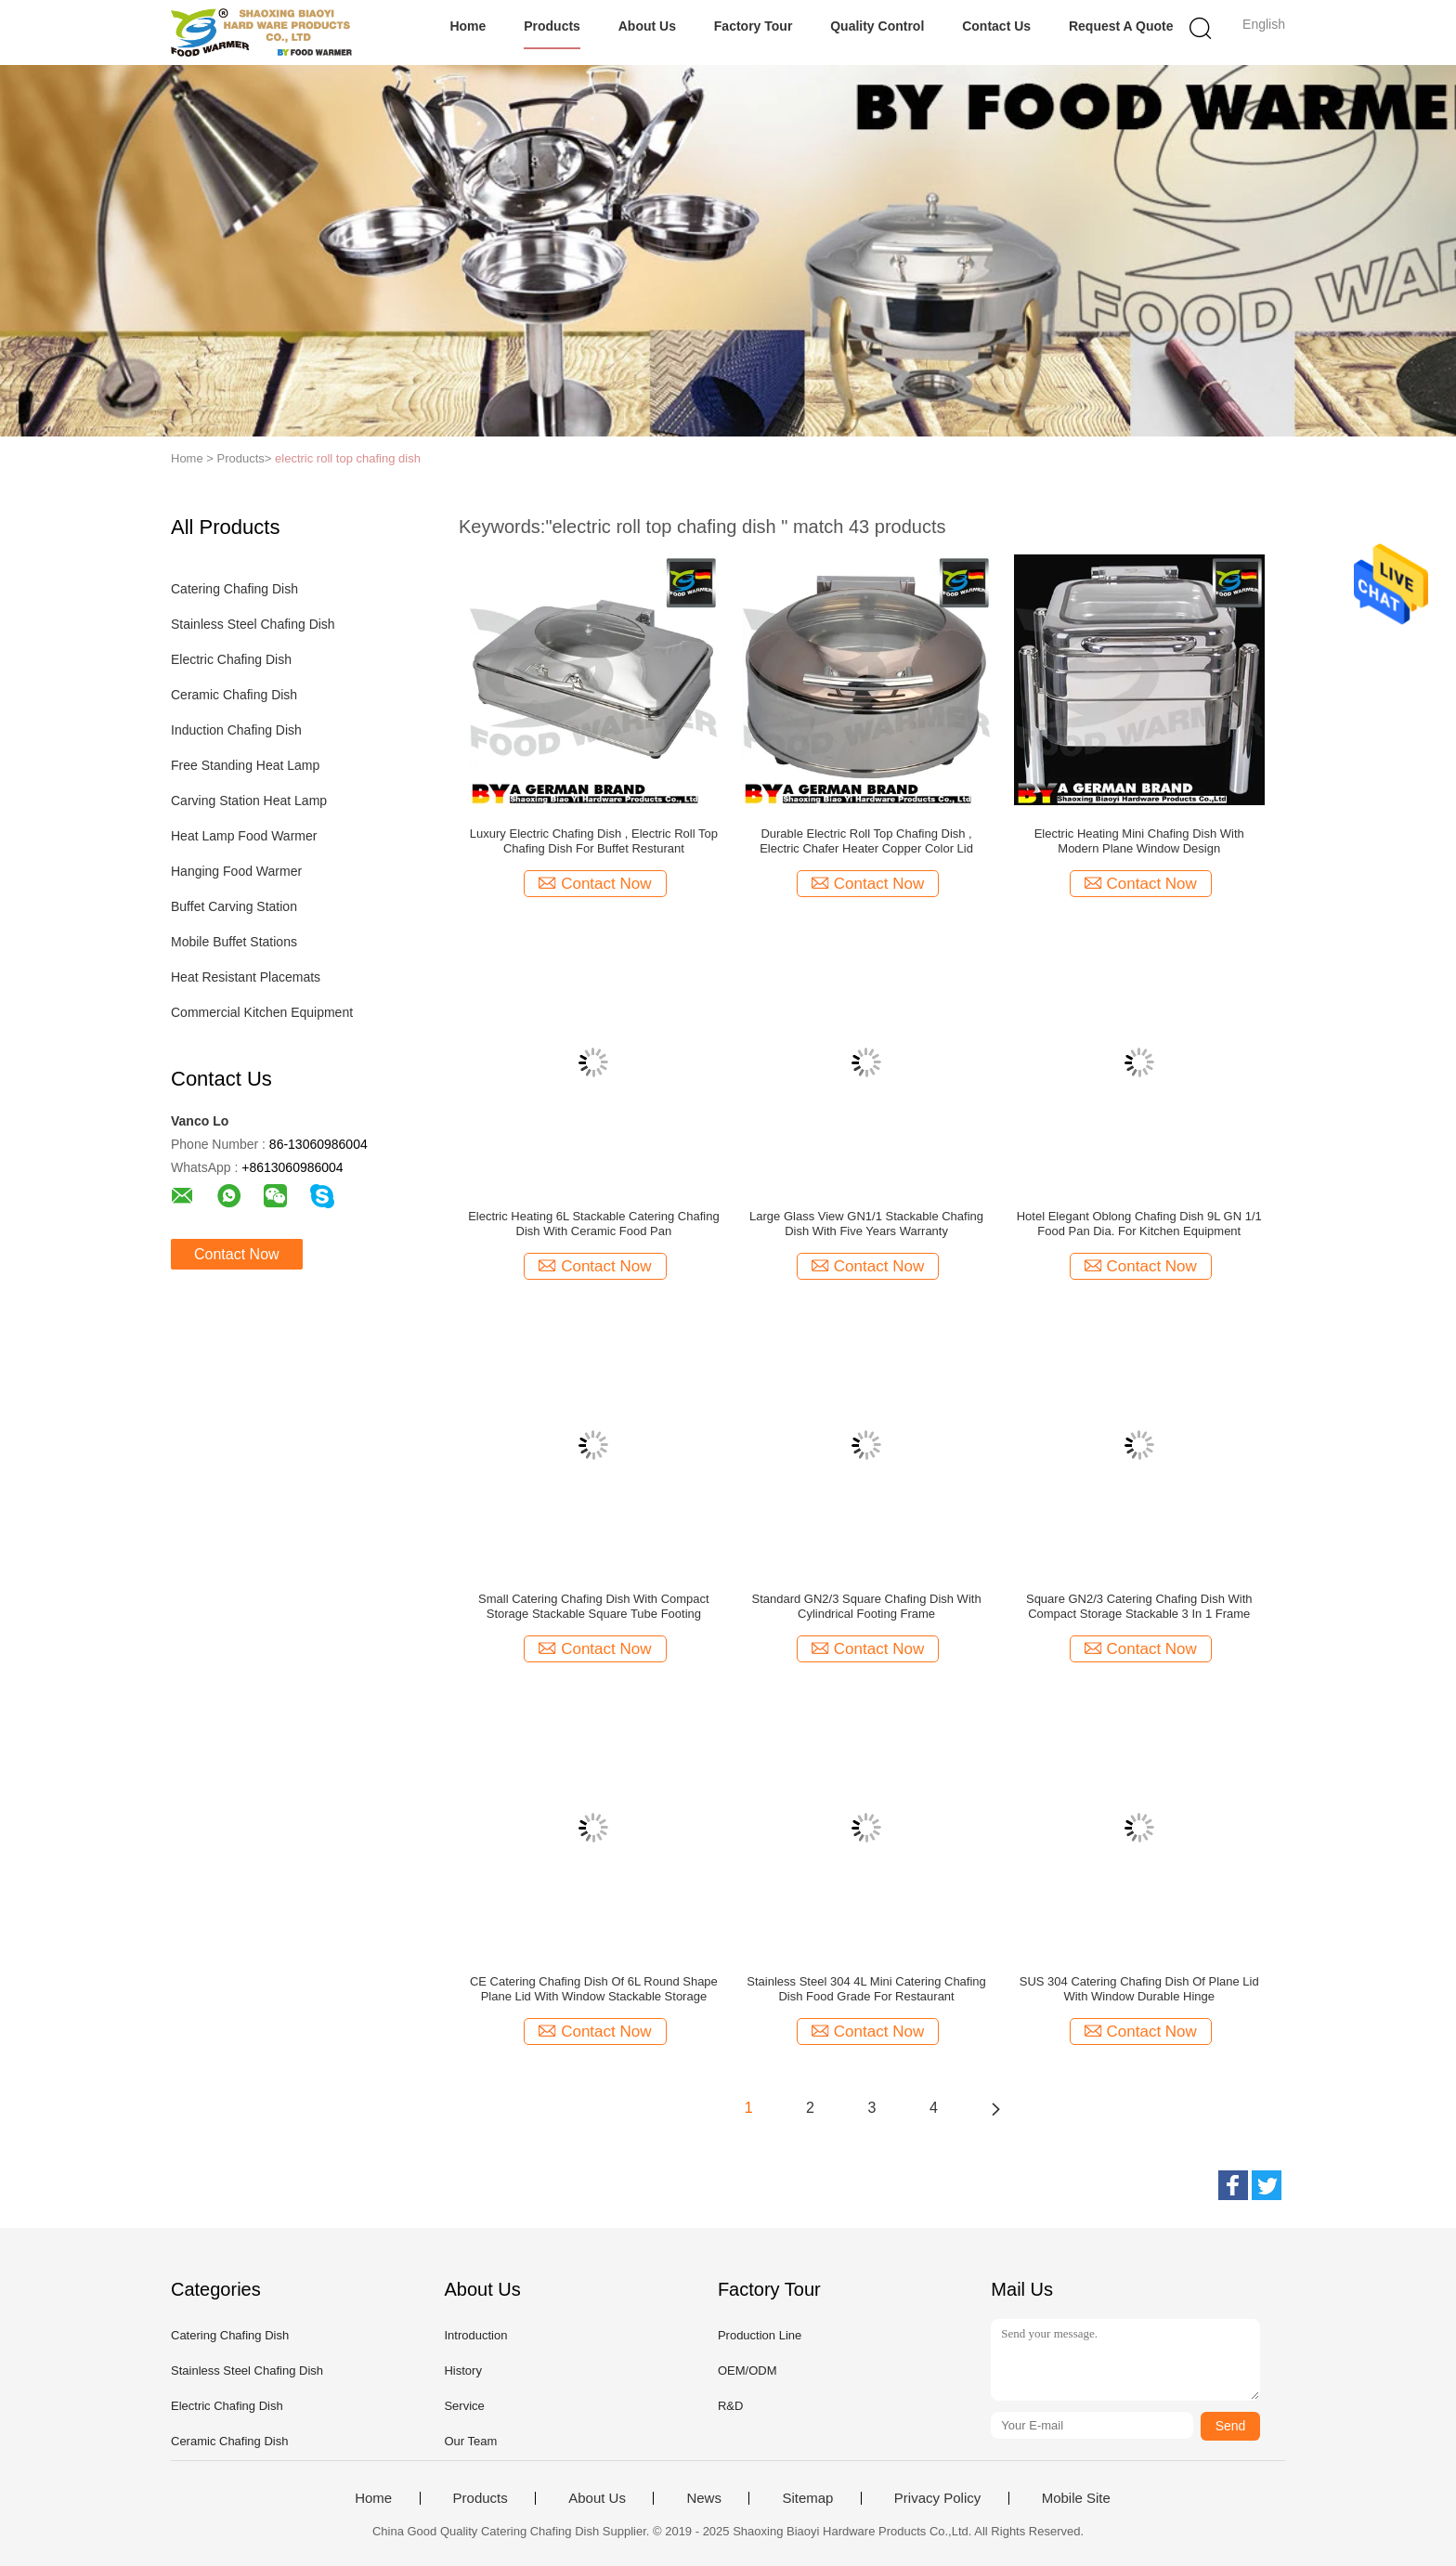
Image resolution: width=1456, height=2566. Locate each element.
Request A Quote (1121, 26)
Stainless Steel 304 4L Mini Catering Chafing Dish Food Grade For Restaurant (866, 1988)
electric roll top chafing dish (348, 458)
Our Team (470, 2441)
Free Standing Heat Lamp (245, 765)
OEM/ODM (747, 2370)
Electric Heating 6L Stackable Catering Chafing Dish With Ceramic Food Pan (594, 1223)
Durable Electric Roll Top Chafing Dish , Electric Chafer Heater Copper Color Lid (866, 841)
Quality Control (877, 26)
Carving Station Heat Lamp (249, 800)
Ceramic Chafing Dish (234, 694)
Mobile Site (1076, 2498)
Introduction (475, 2335)
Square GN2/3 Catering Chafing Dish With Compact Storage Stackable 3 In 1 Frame (1139, 1606)
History (462, 2370)
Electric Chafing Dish (231, 659)
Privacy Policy (937, 2498)
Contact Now (237, 1254)
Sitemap (807, 2498)
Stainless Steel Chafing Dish (253, 624)
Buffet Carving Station (234, 906)
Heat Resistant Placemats (245, 977)
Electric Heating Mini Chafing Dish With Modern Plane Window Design (1139, 841)
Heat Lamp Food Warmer (244, 835)
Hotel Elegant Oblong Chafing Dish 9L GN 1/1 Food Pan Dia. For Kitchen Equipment (1139, 1223)
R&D (730, 2406)
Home (467, 26)
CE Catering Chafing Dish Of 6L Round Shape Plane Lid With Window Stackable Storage (594, 1988)
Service (464, 2406)
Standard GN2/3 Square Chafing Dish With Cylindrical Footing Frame (866, 1606)
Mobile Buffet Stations (234, 941)
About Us (647, 26)
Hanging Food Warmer (236, 871)
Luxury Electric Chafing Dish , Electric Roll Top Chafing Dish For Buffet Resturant (594, 841)
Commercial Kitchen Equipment (262, 1012)
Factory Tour (753, 26)
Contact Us (996, 26)
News (704, 2498)
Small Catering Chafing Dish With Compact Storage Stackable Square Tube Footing (593, 1606)
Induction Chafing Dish (236, 730)
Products (552, 26)
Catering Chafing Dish (234, 588)
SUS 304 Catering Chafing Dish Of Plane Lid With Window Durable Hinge (1139, 1988)
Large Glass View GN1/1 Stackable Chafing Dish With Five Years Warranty (866, 1223)
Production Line (759, 2335)
